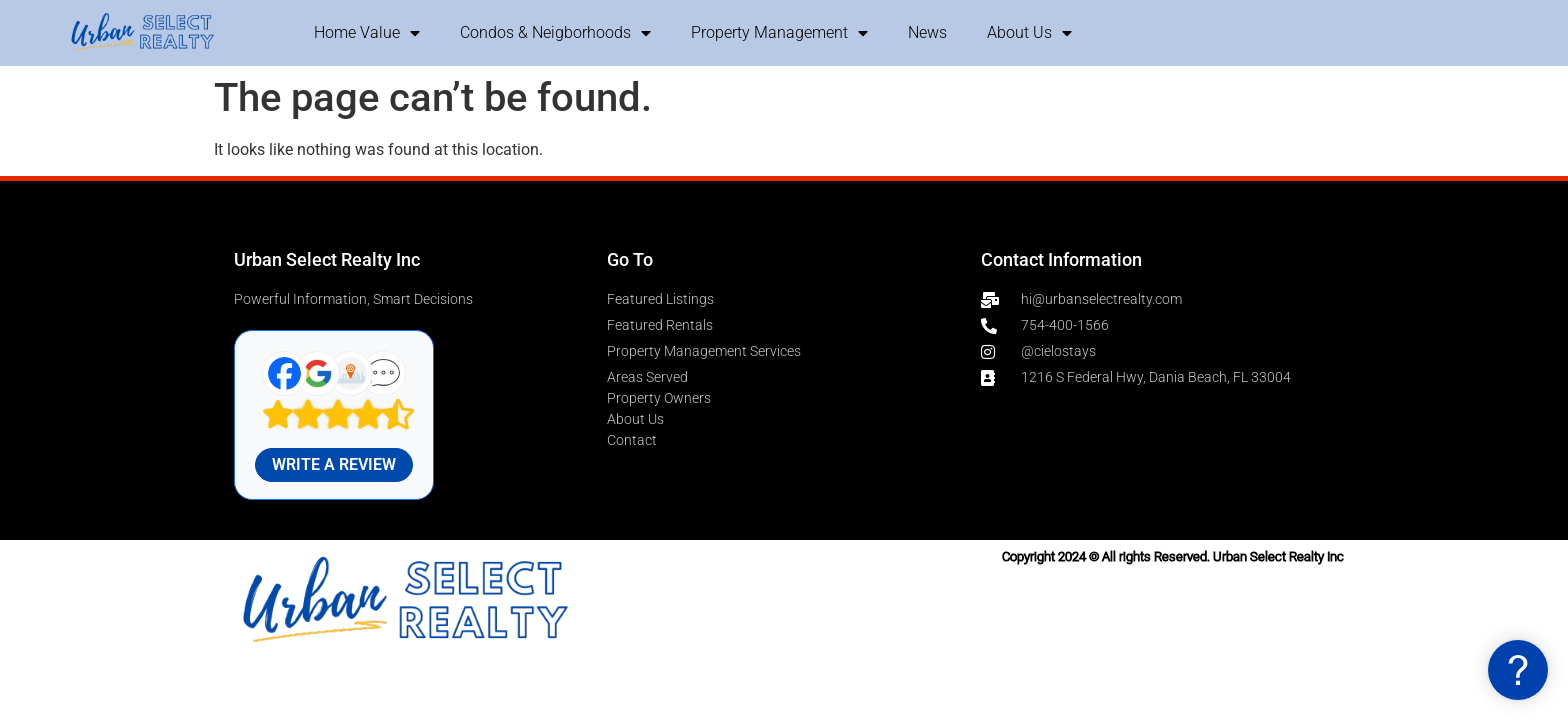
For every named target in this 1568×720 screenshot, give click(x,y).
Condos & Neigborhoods (555, 33)
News (927, 32)
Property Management (779, 33)
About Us (1029, 33)
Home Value (367, 33)
